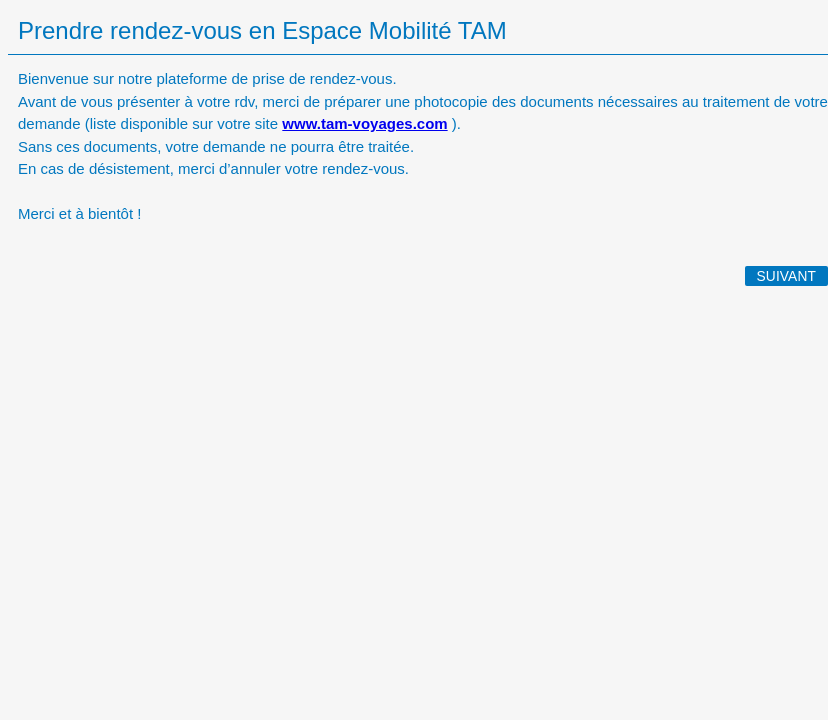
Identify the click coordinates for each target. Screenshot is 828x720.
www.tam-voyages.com (364, 123)
